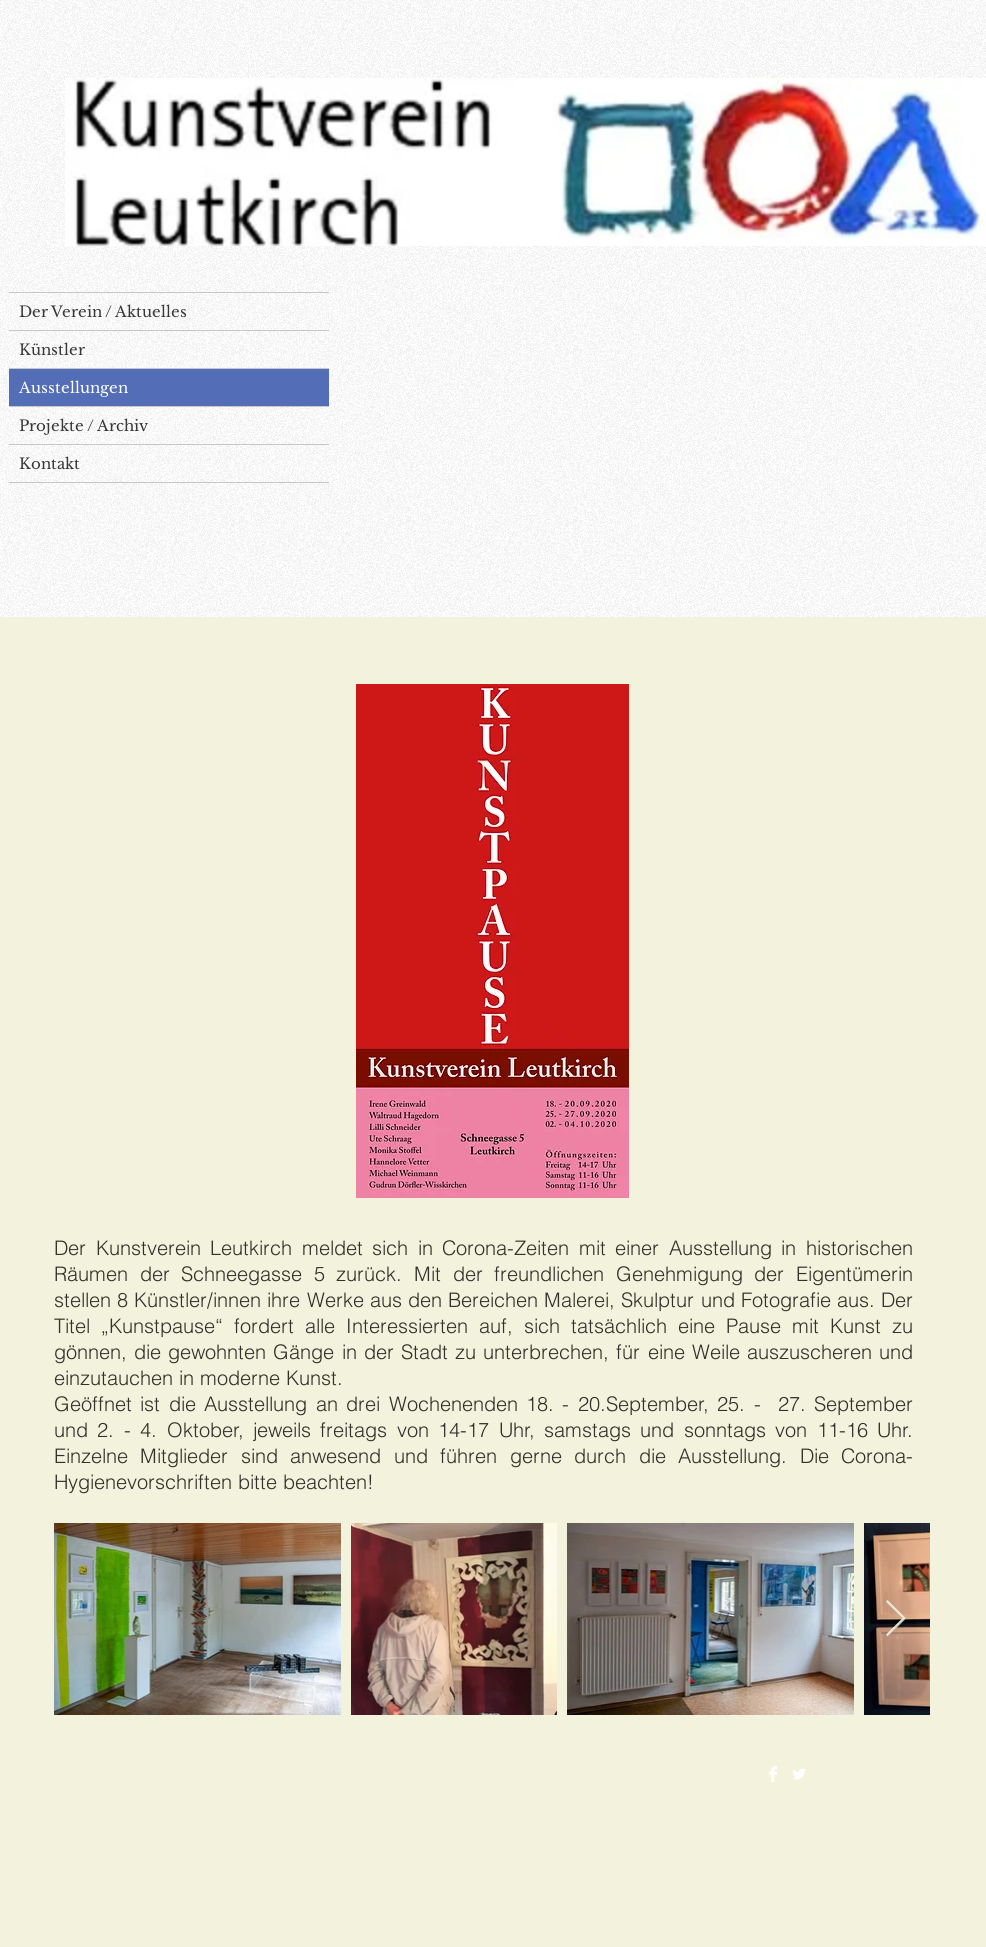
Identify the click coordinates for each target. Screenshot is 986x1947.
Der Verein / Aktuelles (103, 311)
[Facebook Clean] (773, 1774)
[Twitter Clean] (799, 1774)
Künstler (52, 349)
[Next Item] (895, 1619)
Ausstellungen (73, 387)
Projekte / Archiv (83, 425)
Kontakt (49, 463)
